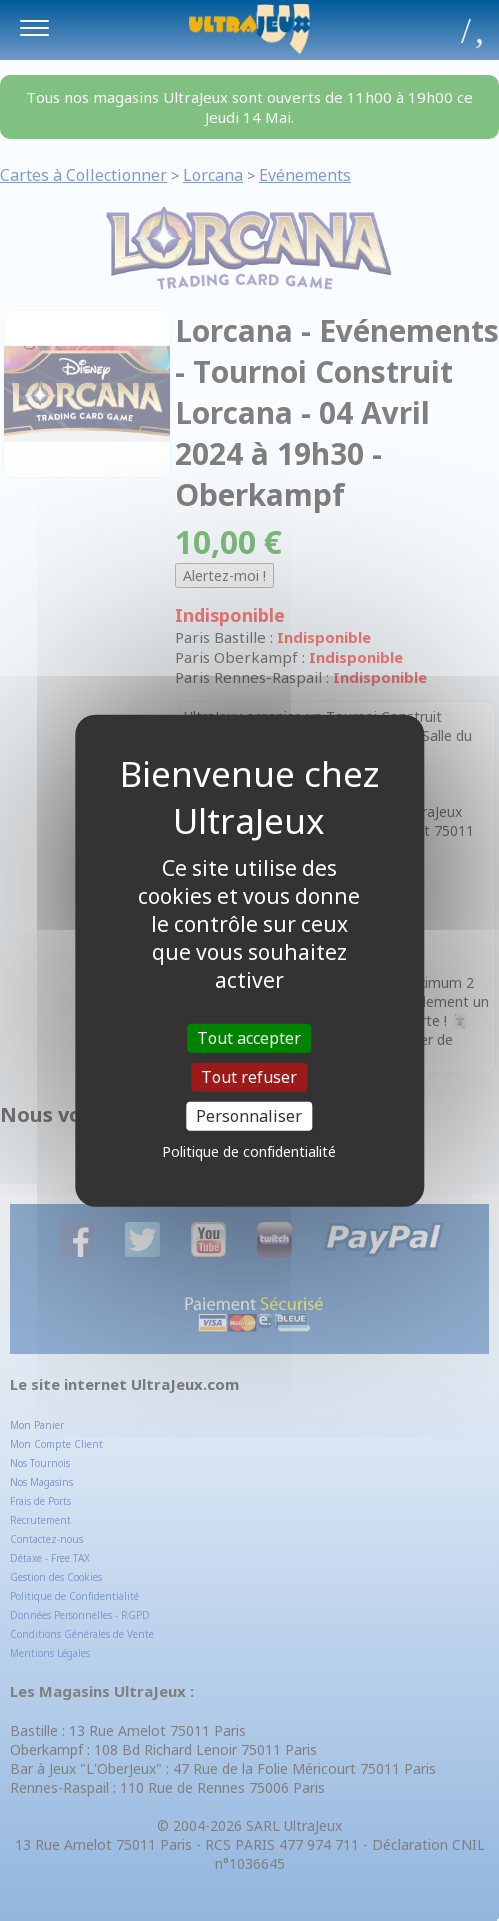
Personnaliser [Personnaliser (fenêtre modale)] (249, 1116)
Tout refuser (249, 1076)
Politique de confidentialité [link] (249, 1151)
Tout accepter (249, 1037)
